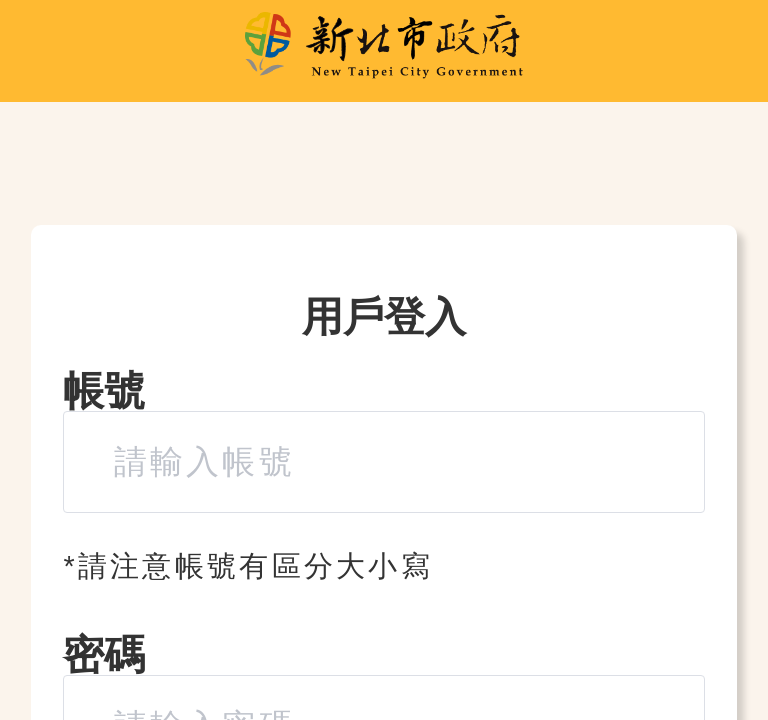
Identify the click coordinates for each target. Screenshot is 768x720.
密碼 (104, 655)
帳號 (104, 391)
